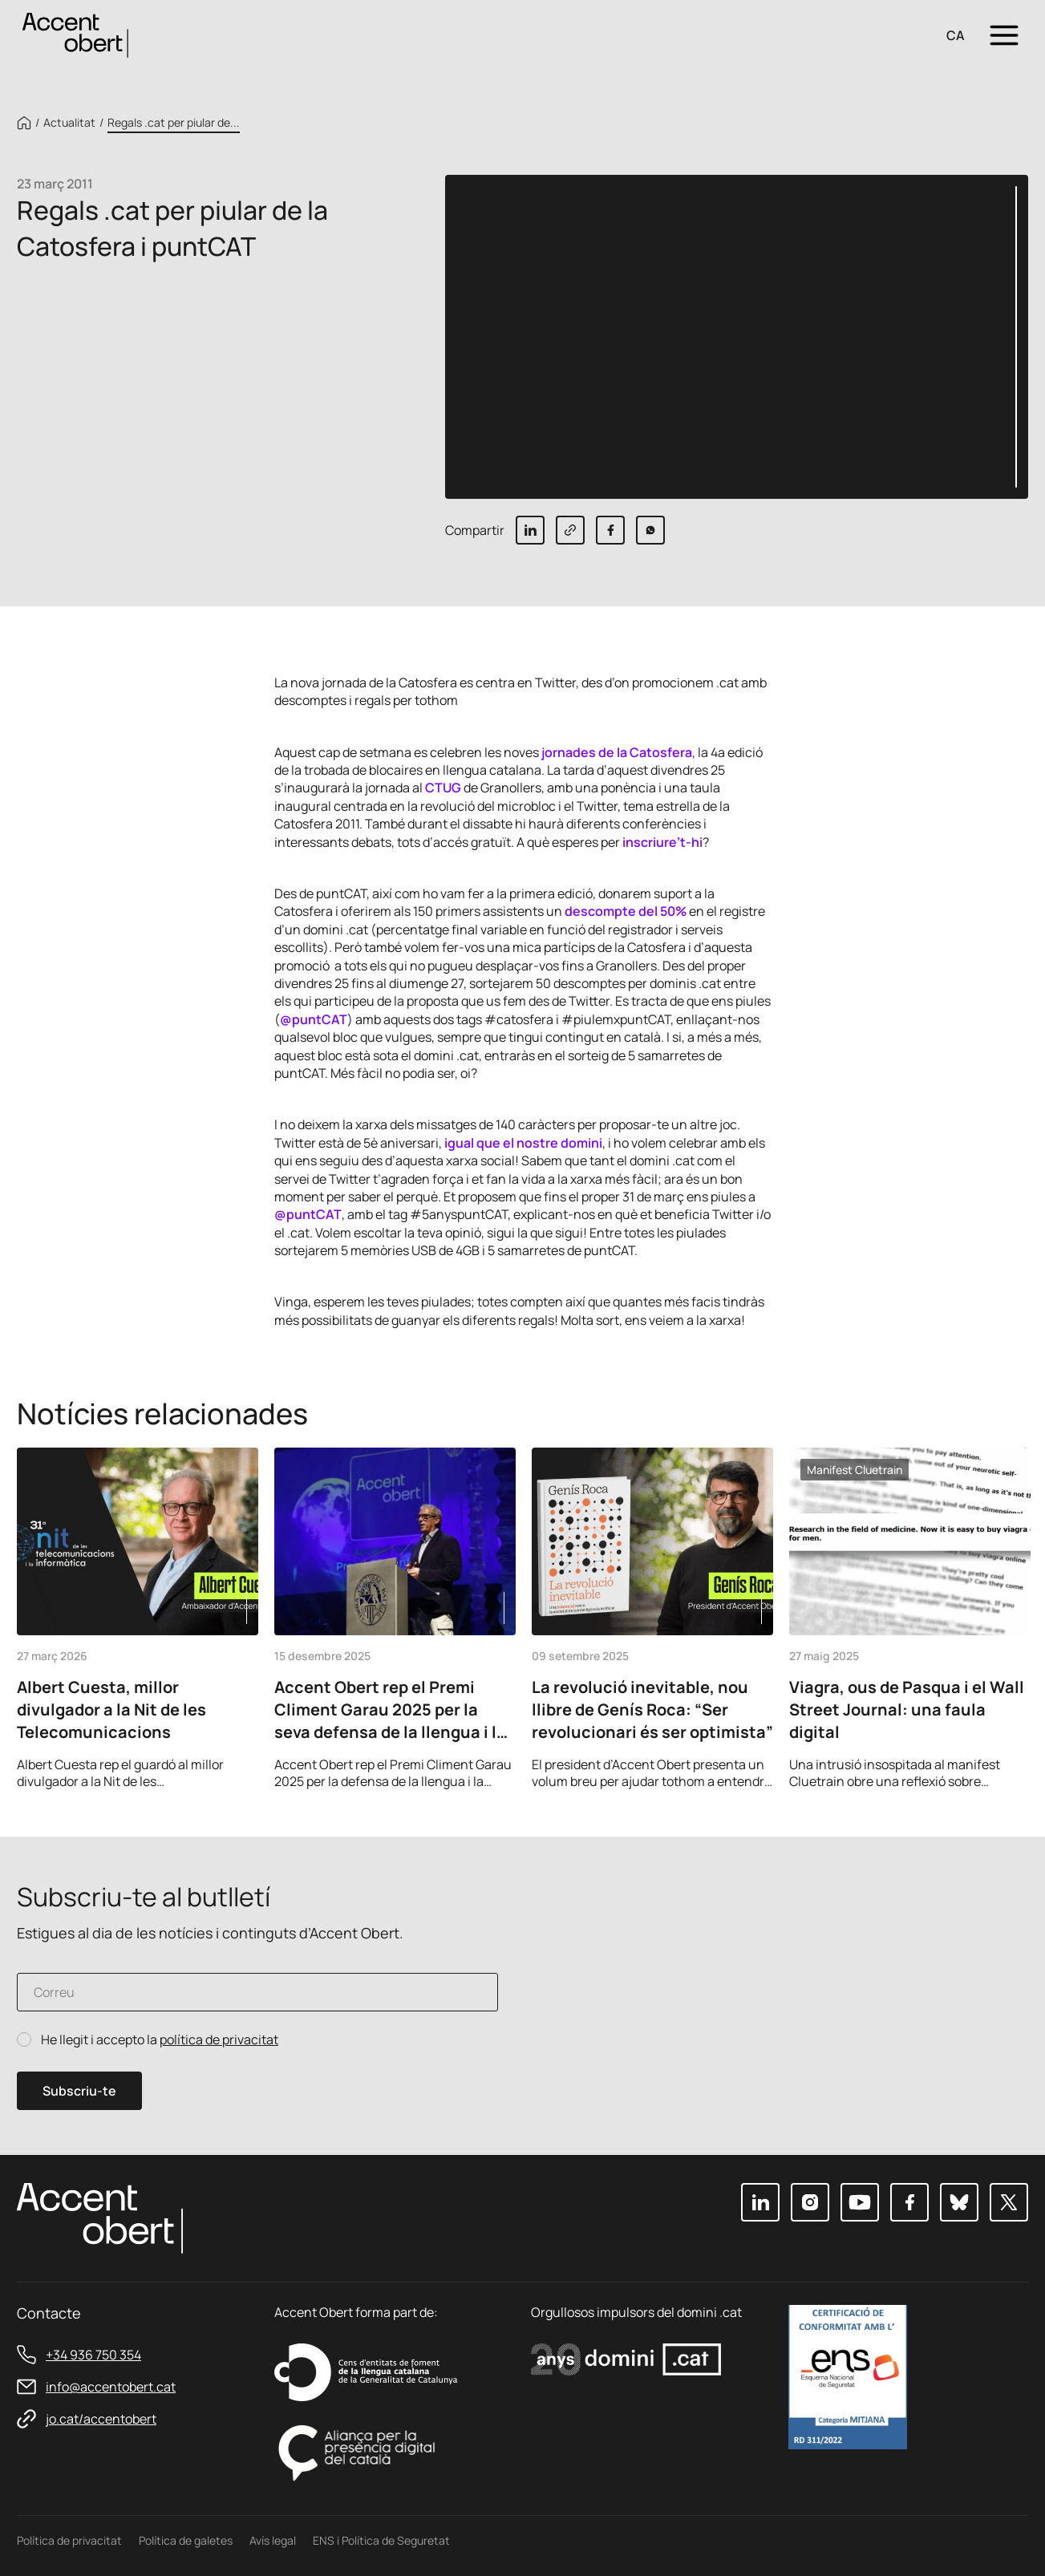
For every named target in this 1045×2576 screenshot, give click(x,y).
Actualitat (69, 122)
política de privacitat (219, 2039)
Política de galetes (186, 2540)
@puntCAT (313, 1019)
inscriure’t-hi (662, 842)
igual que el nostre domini (523, 1143)
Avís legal (272, 2540)
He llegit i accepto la (159, 2039)
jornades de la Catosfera (616, 752)
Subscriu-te (79, 2091)
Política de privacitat (69, 2540)
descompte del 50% (626, 911)
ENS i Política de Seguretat (381, 2540)
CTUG (443, 787)
